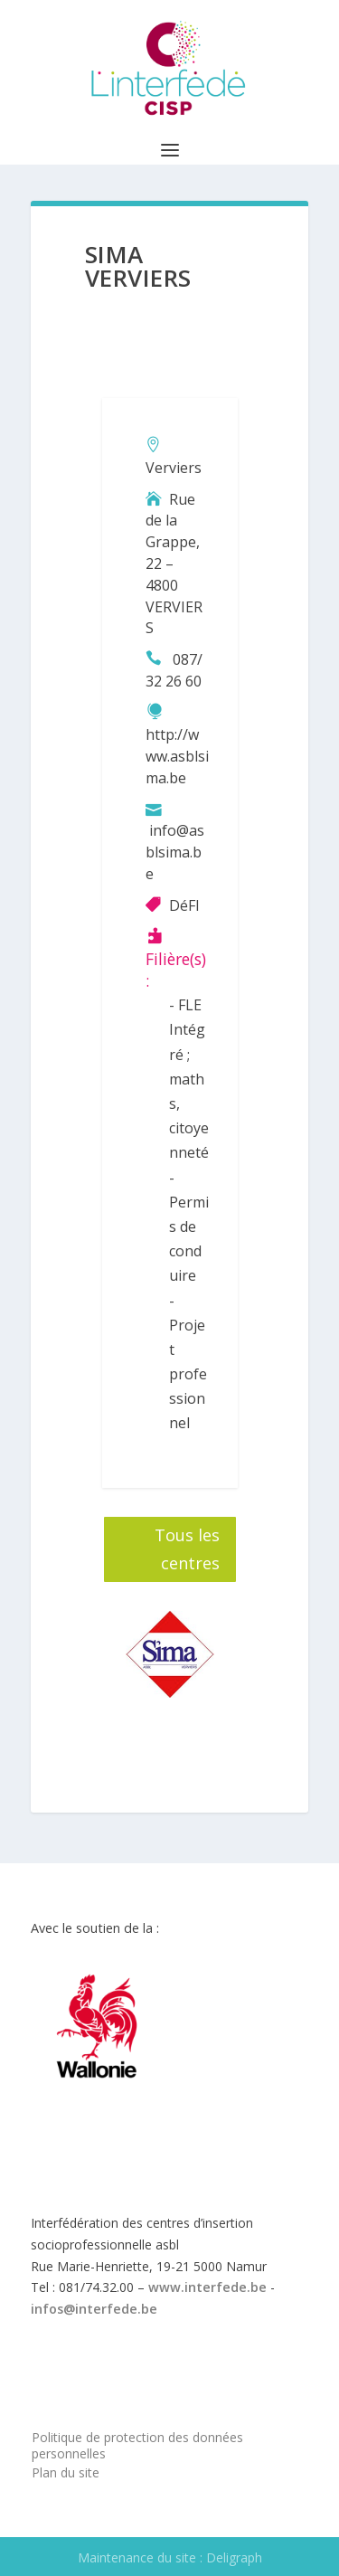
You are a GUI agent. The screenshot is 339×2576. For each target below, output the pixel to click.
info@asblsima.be (175, 852)
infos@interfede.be (94, 2308)
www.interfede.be (207, 2287)
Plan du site (65, 2472)
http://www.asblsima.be (177, 756)
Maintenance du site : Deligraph (170, 2557)
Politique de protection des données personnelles (137, 2445)
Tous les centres (187, 1549)
